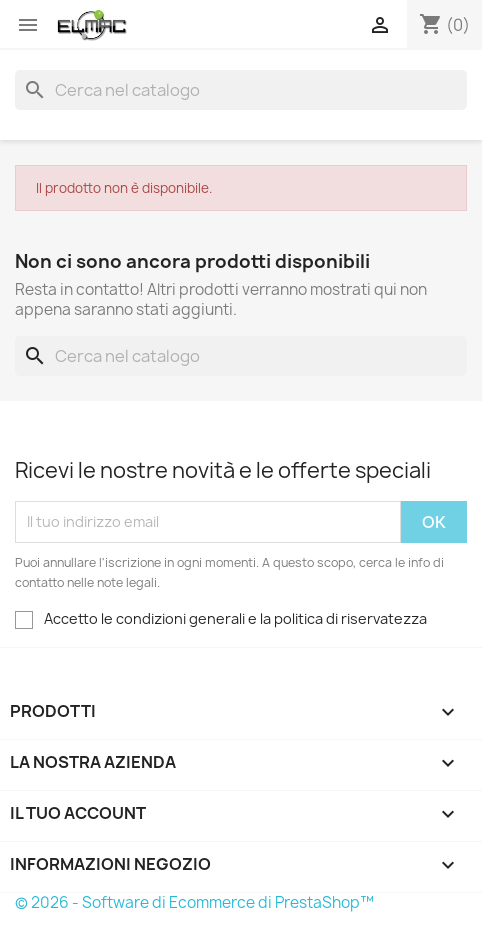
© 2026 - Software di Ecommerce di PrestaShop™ (194, 902)
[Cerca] (241, 90)
